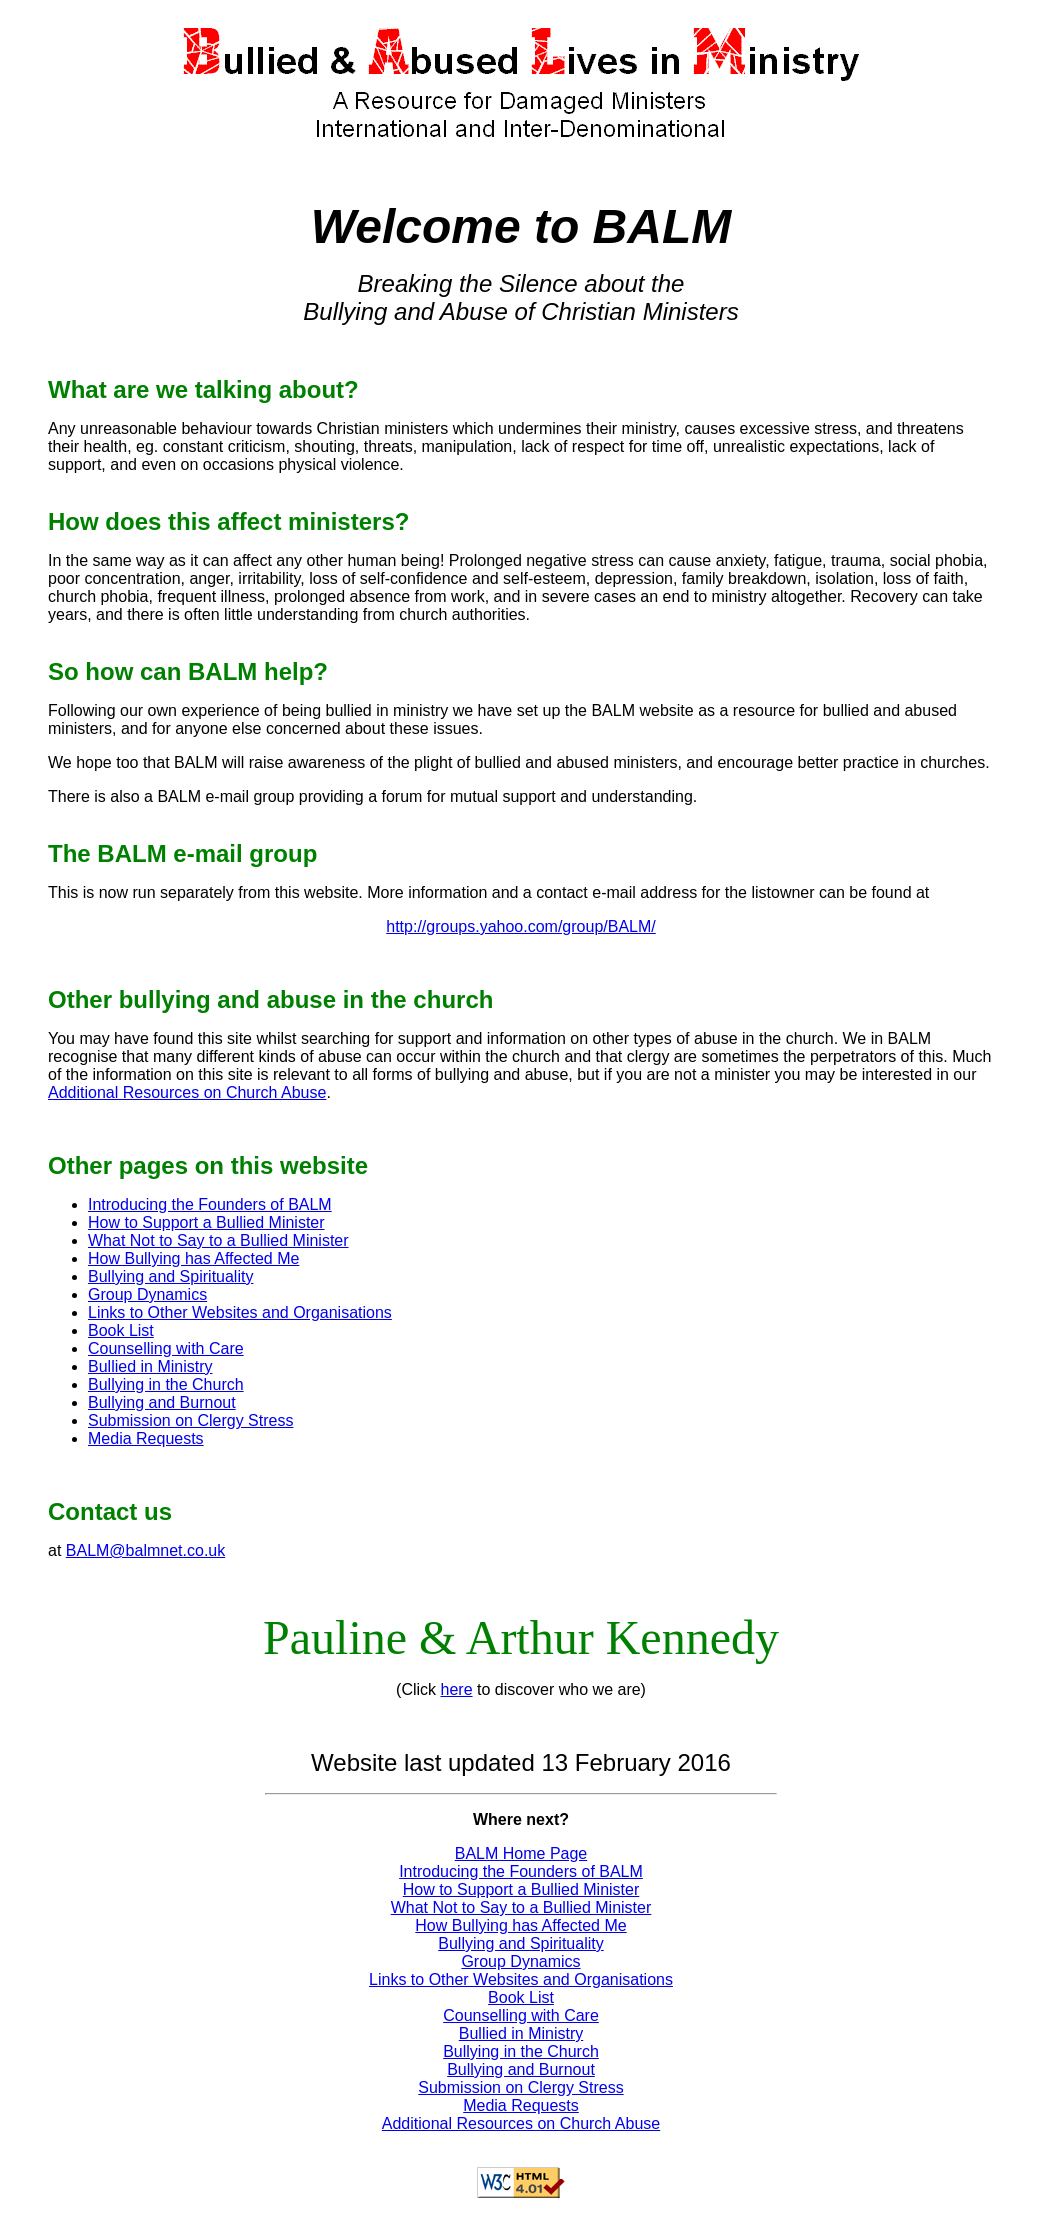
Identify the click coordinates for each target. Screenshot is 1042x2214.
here (457, 1689)
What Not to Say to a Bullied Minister (218, 1240)
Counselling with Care (166, 1348)
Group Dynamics (147, 1294)
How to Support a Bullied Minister (206, 1222)
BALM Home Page (521, 1853)
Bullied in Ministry (150, 1366)
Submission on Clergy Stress (190, 1420)
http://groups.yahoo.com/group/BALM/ (520, 926)
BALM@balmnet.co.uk (145, 1550)
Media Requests (146, 1438)
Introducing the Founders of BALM (210, 1204)
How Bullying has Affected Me (193, 1258)
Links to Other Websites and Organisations (240, 1312)
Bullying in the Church (166, 1384)
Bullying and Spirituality (170, 1276)
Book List (121, 1330)
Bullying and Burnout (162, 1402)
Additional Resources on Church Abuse (187, 1092)
